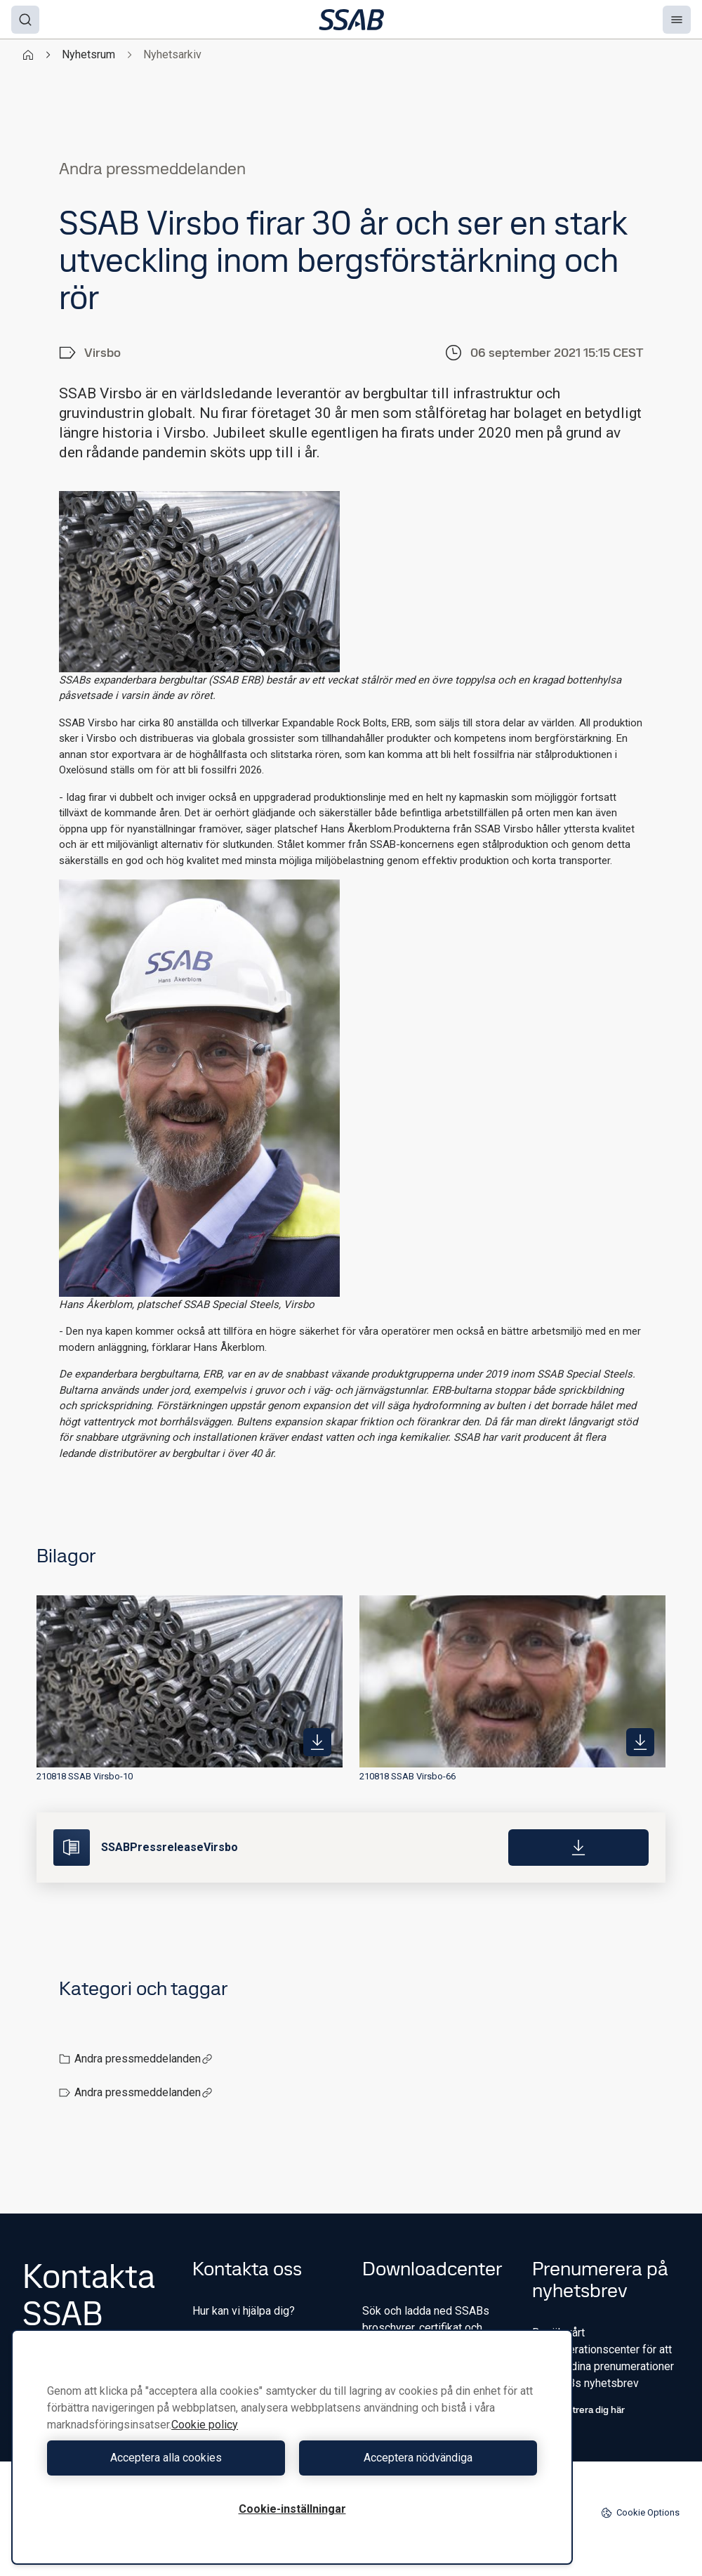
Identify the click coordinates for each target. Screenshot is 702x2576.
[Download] (578, 1847)
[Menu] (677, 20)
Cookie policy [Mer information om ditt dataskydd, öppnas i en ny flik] (204, 2424)
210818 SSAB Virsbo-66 (407, 1776)
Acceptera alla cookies (166, 2457)
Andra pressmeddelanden (143, 2058)
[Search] (25, 20)
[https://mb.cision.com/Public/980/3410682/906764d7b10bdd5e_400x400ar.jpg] (317, 1742)
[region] (292, 2447)
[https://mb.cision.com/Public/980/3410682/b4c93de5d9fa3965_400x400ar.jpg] (640, 1742)
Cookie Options (640, 2512)
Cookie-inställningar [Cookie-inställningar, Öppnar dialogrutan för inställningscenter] (292, 2509)
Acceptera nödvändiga (418, 2457)
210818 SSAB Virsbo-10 (85, 1776)
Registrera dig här (578, 2409)
